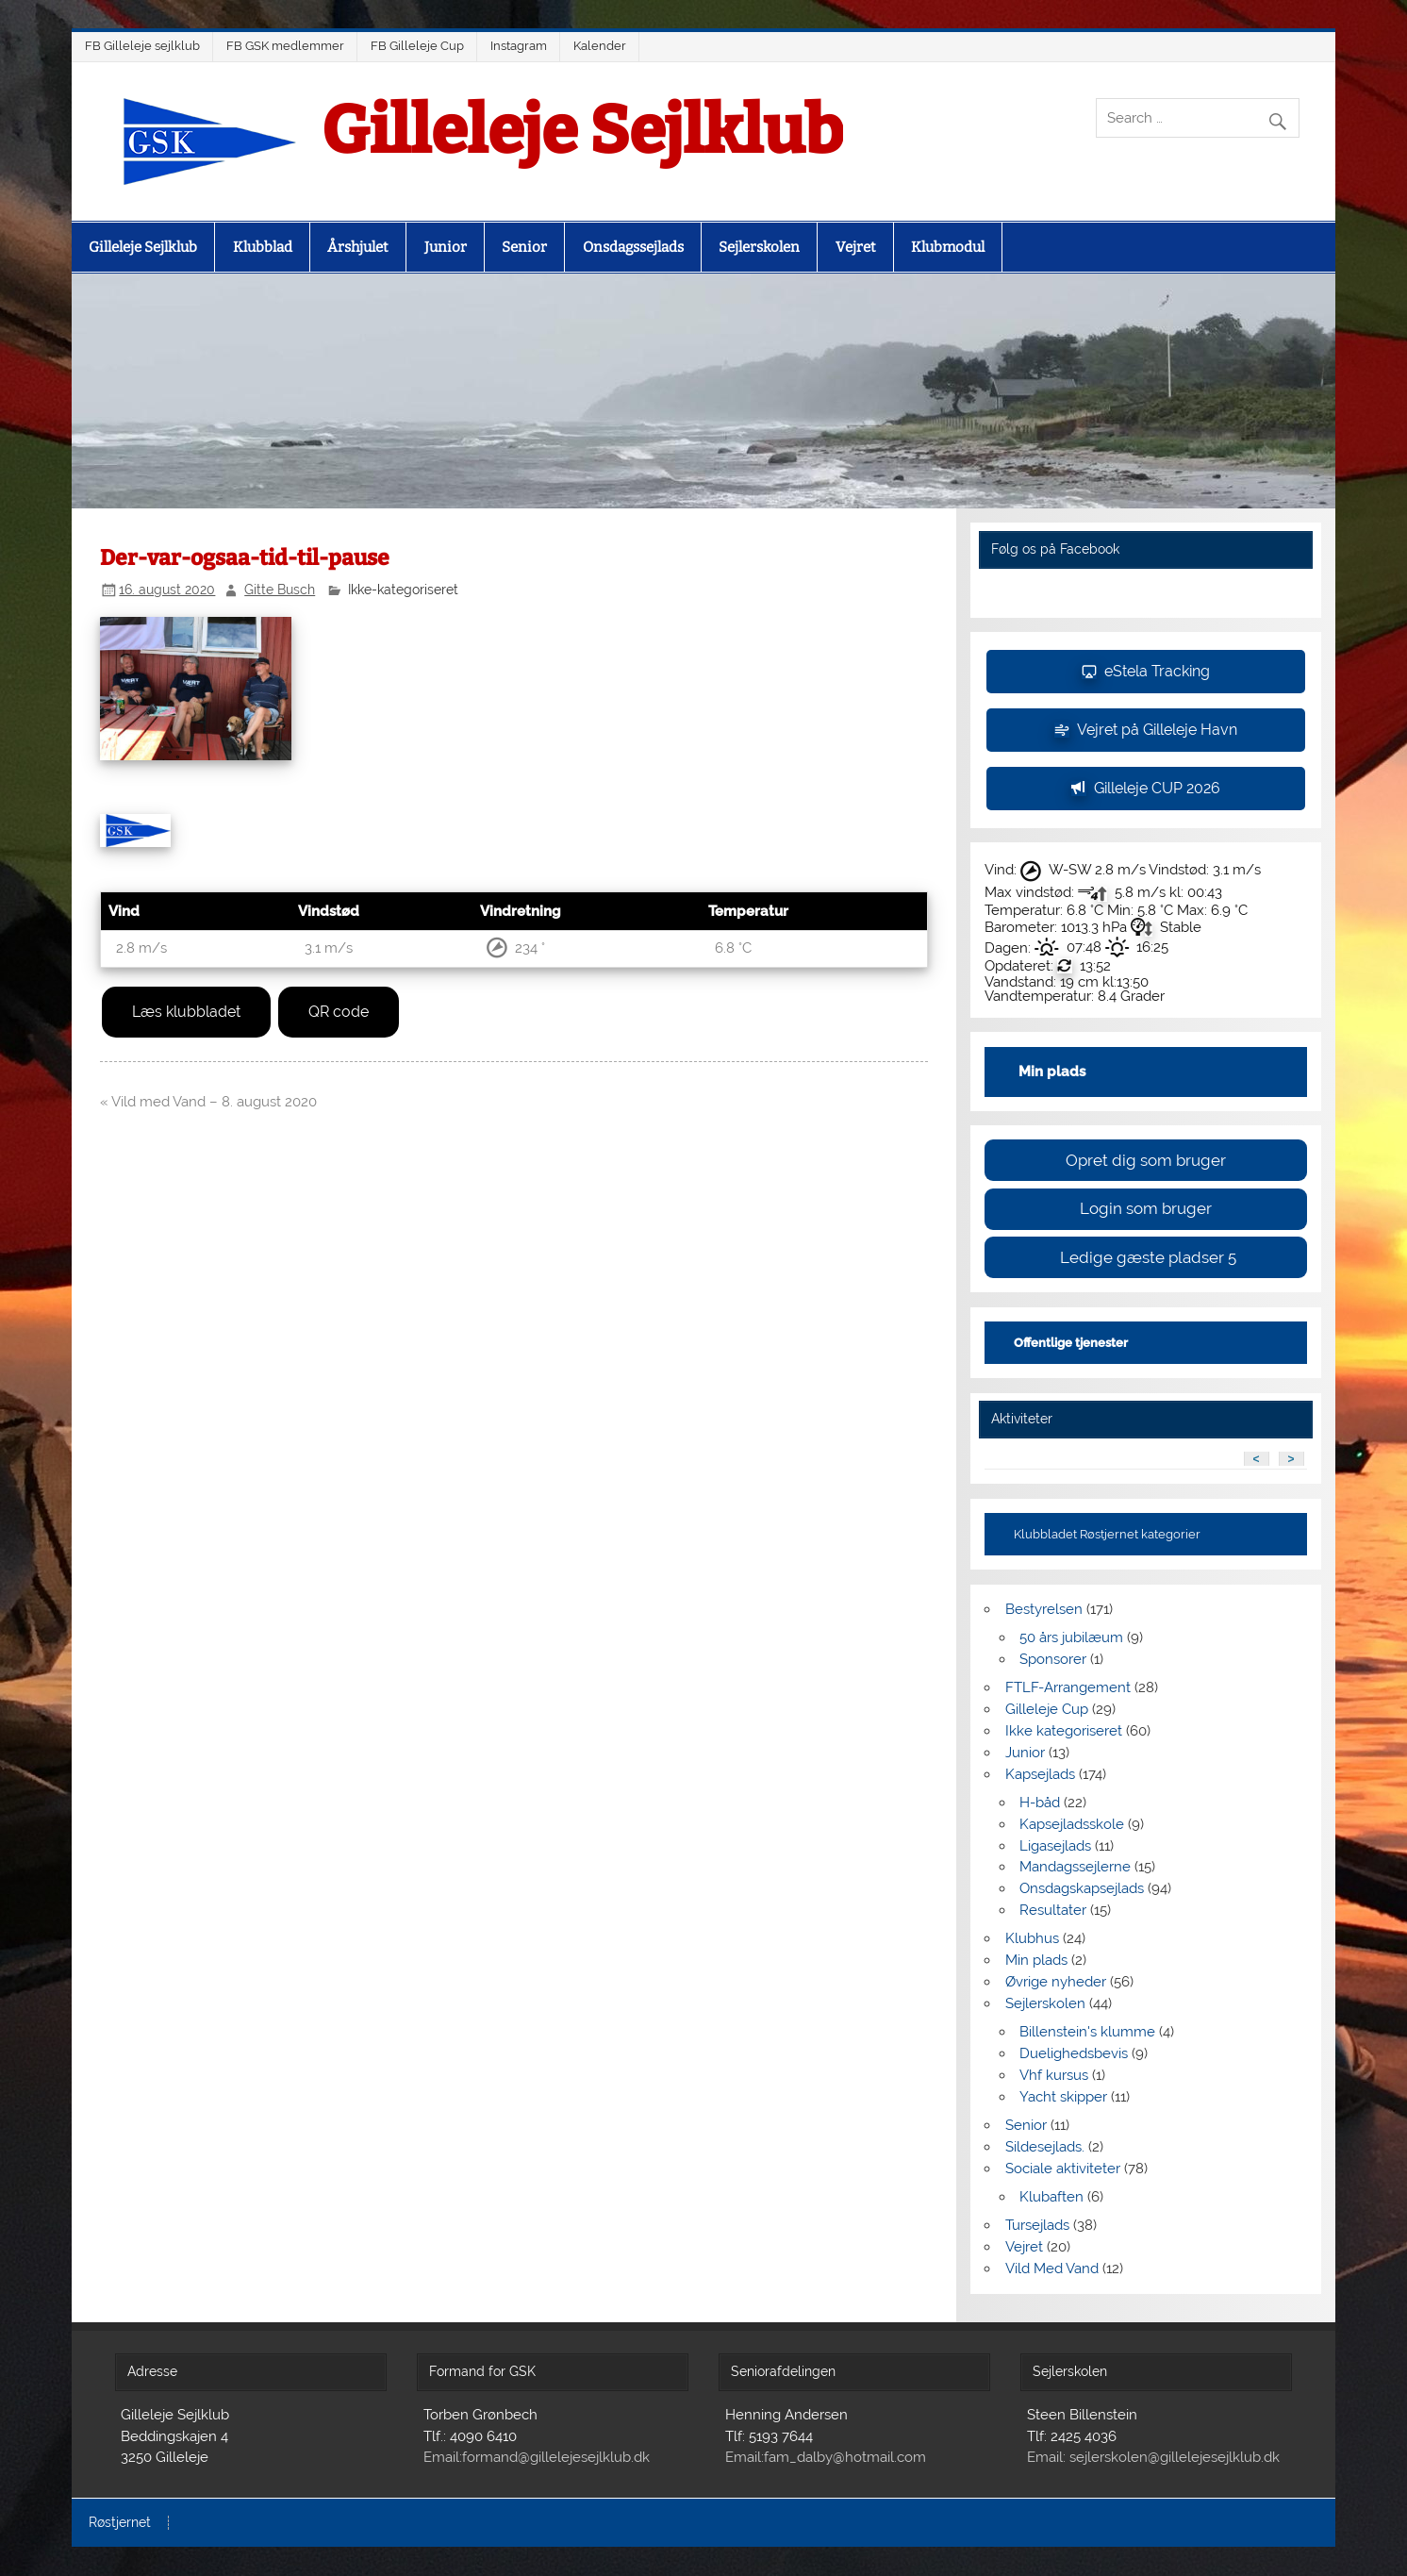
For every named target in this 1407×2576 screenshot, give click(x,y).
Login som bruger (1146, 1208)
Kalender (599, 46)
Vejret (856, 247)
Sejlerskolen (759, 247)
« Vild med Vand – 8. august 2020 (208, 1101)
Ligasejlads (1055, 1845)
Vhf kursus (1053, 2075)
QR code (338, 1012)
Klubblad (262, 247)
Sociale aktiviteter (1062, 2168)
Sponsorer (1052, 1659)
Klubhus (1032, 1938)
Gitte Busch (279, 589)
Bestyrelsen (1044, 1609)
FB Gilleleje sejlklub (142, 46)
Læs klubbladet (186, 1012)
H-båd (1039, 1802)
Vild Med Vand (1052, 2268)
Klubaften (1051, 2196)
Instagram (518, 46)
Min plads (1036, 1960)
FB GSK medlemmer (285, 46)
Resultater (1052, 1910)
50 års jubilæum (1071, 1637)
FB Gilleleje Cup (417, 46)
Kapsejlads (1040, 1774)
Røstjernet (120, 2523)
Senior (524, 247)
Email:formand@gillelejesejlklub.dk (536, 2457)
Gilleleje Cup (1046, 1709)
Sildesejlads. (1044, 2146)
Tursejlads (1037, 2225)
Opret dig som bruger (1146, 1160)
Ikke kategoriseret (1063, 1730)
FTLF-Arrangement (1068, 1687)
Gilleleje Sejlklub (582, 131)
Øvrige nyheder (1055, 1981)
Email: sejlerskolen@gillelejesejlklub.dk (1153, 2457)
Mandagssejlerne (1075, 1866)
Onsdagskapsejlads (1081, 1888)
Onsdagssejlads (633, 247)
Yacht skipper (1063, 2096)
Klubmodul (948, 247)
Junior (445, 247)
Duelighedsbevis (1073, 2053)
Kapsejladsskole (1071, 1824)
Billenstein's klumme (1087, 2031)
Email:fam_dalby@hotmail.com (825, 2457)
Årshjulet (358, 247)
